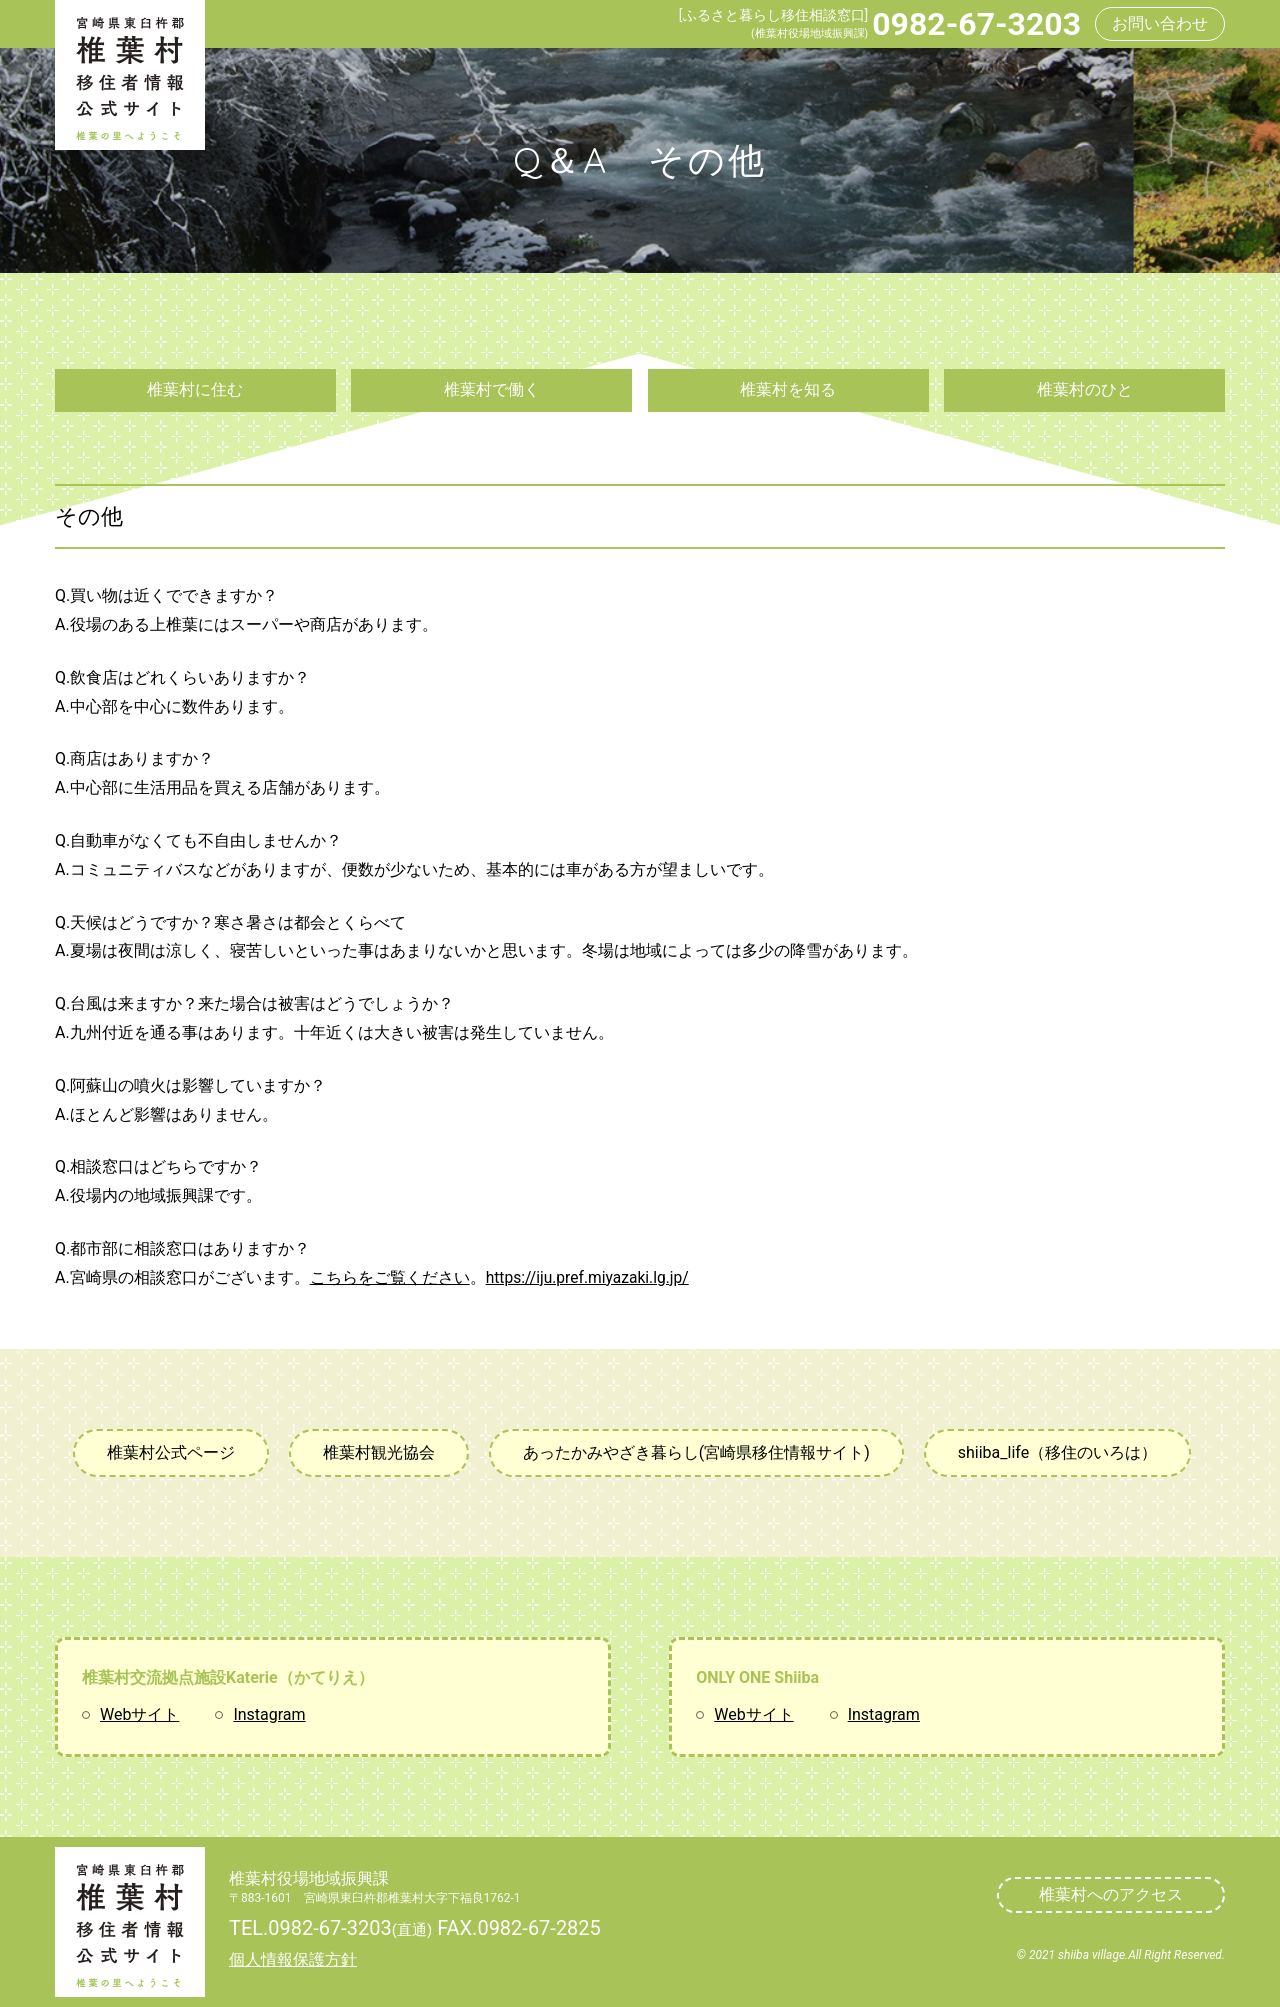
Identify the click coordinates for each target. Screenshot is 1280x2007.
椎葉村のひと (1085, 389)
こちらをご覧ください (390, 1277)
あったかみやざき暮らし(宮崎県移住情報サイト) (696, 1452)
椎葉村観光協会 (379, 1452)
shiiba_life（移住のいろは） (1057, 1452)
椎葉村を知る (788, 389)
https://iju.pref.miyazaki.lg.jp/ (590, 1277)
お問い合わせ (1160, 23)
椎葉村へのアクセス (1111, 1894)
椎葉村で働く (492, 389)
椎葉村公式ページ (171, 1452)
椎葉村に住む (195, 389)
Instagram (269, 1714)
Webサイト (139, 1714)
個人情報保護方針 (293, 1959)
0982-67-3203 (976, 24)
